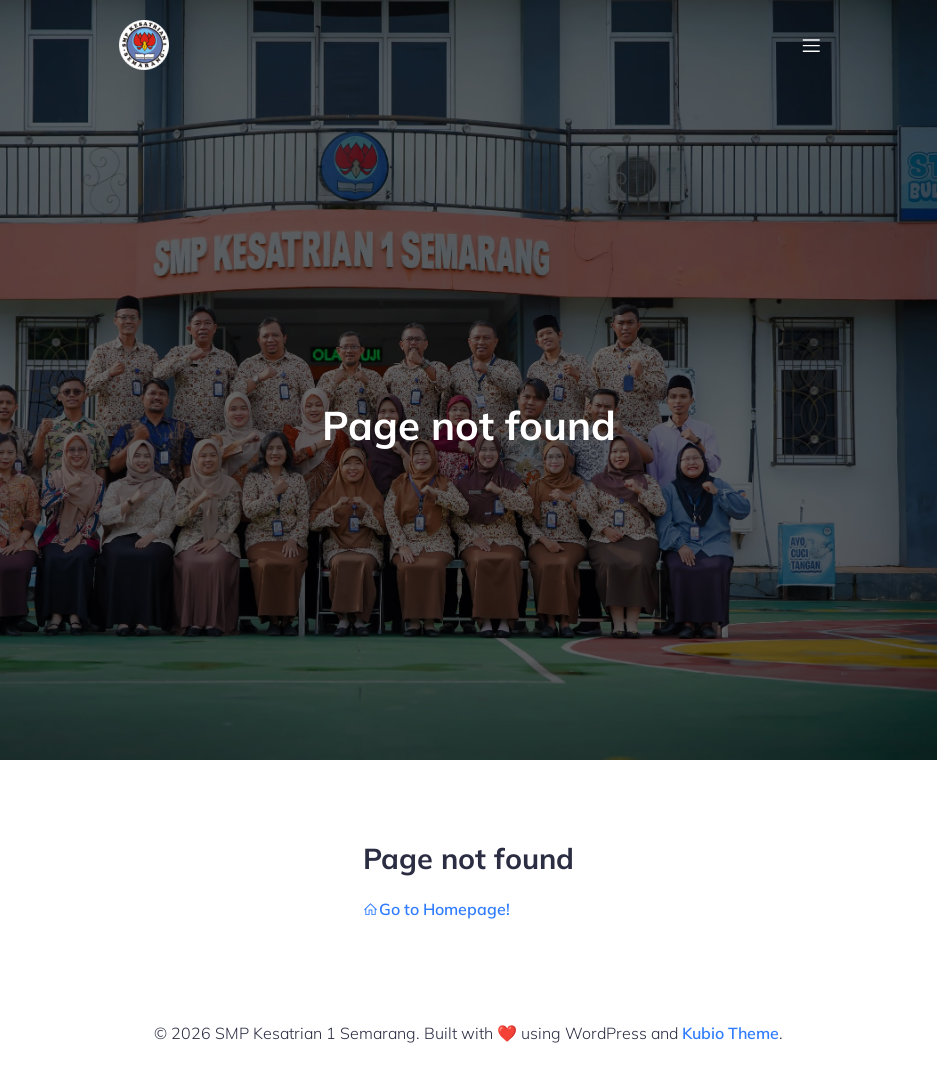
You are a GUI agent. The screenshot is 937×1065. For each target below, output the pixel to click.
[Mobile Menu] (812, 45)
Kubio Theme (730, 1033)
